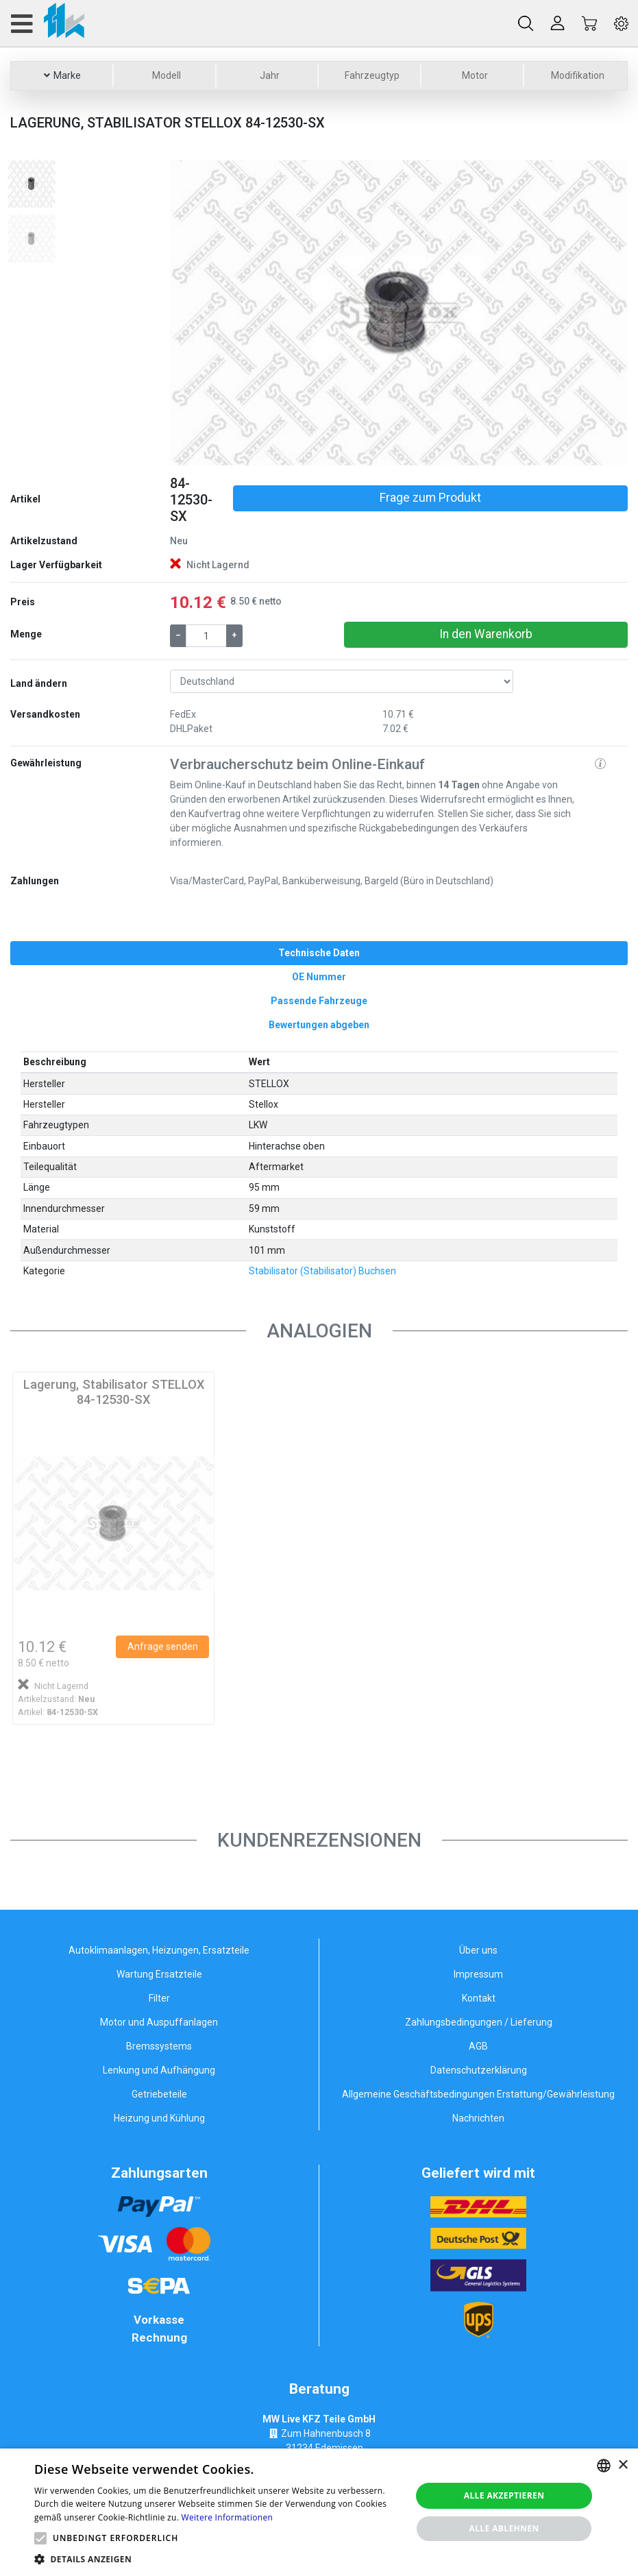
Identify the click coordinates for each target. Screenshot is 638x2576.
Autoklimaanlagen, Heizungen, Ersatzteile (159, 1950)
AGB (478, 2046)
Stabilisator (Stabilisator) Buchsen (322, 1270)
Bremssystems (159, 2046)
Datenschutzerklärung (478, 2070)
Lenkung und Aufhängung (159, 2070)
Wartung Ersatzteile (159, 1974)
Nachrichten (478, 2118)
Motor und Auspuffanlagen (159, 2022)
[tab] (319, 953)
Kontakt (478, 1998)
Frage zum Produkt (430, 498)
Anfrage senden (162, 1646)
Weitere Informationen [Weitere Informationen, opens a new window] (227, 2517)
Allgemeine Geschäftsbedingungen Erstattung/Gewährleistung (478, 2094)
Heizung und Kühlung (159, 2118)
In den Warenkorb (485, 634)
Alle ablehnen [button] (504, 2528)
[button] (204, 312)
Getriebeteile (159, 2094)
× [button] (622, 2465)
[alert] (319, 2512)
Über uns (478, 1950)
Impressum (478, 1974)
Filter (159, 1998)
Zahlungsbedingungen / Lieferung (478, 2022)
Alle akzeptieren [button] (504, 2495)
